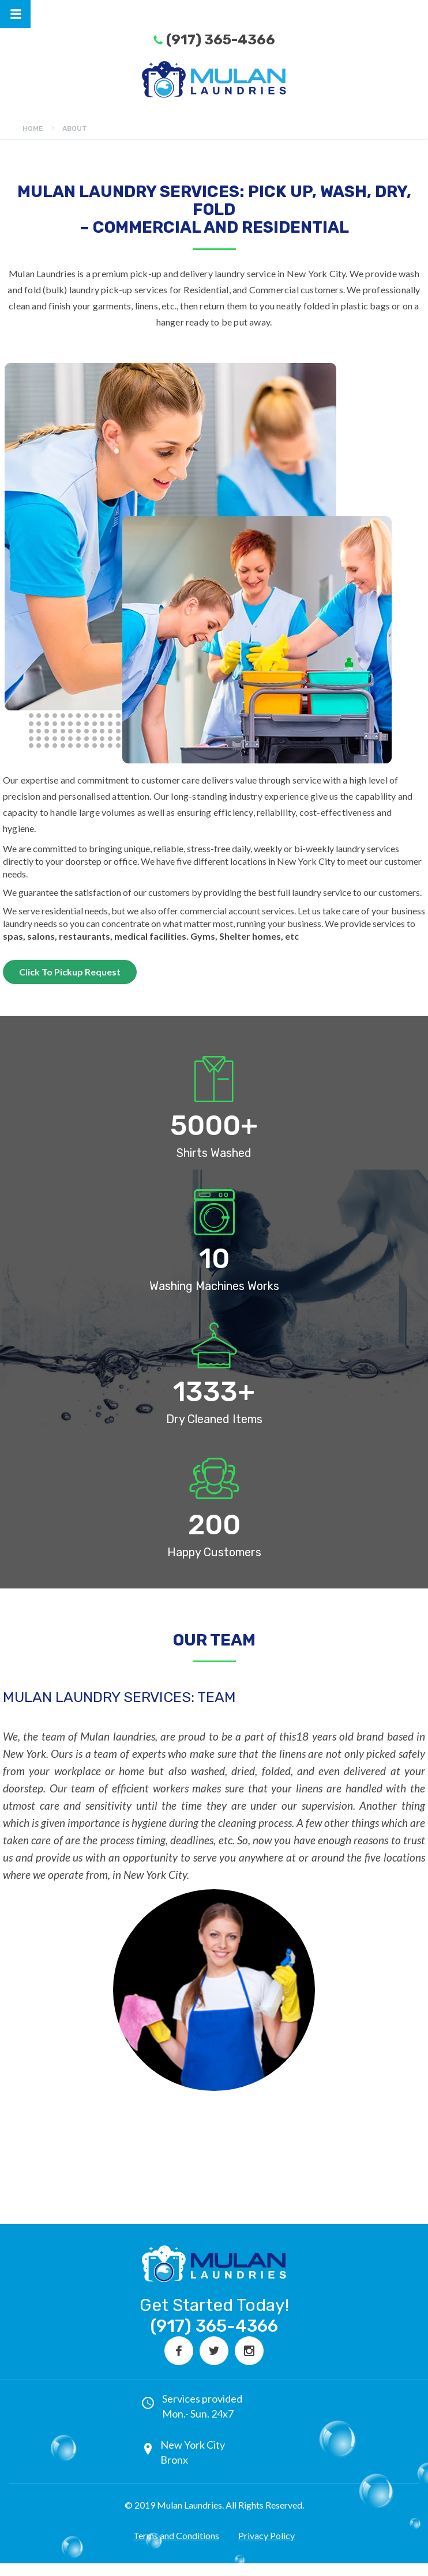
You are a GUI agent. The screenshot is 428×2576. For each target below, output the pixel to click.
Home (32, 128)
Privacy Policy (266, 2535)
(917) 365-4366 (220, 40)
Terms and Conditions (176, 2535)
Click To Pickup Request (70, 971)
